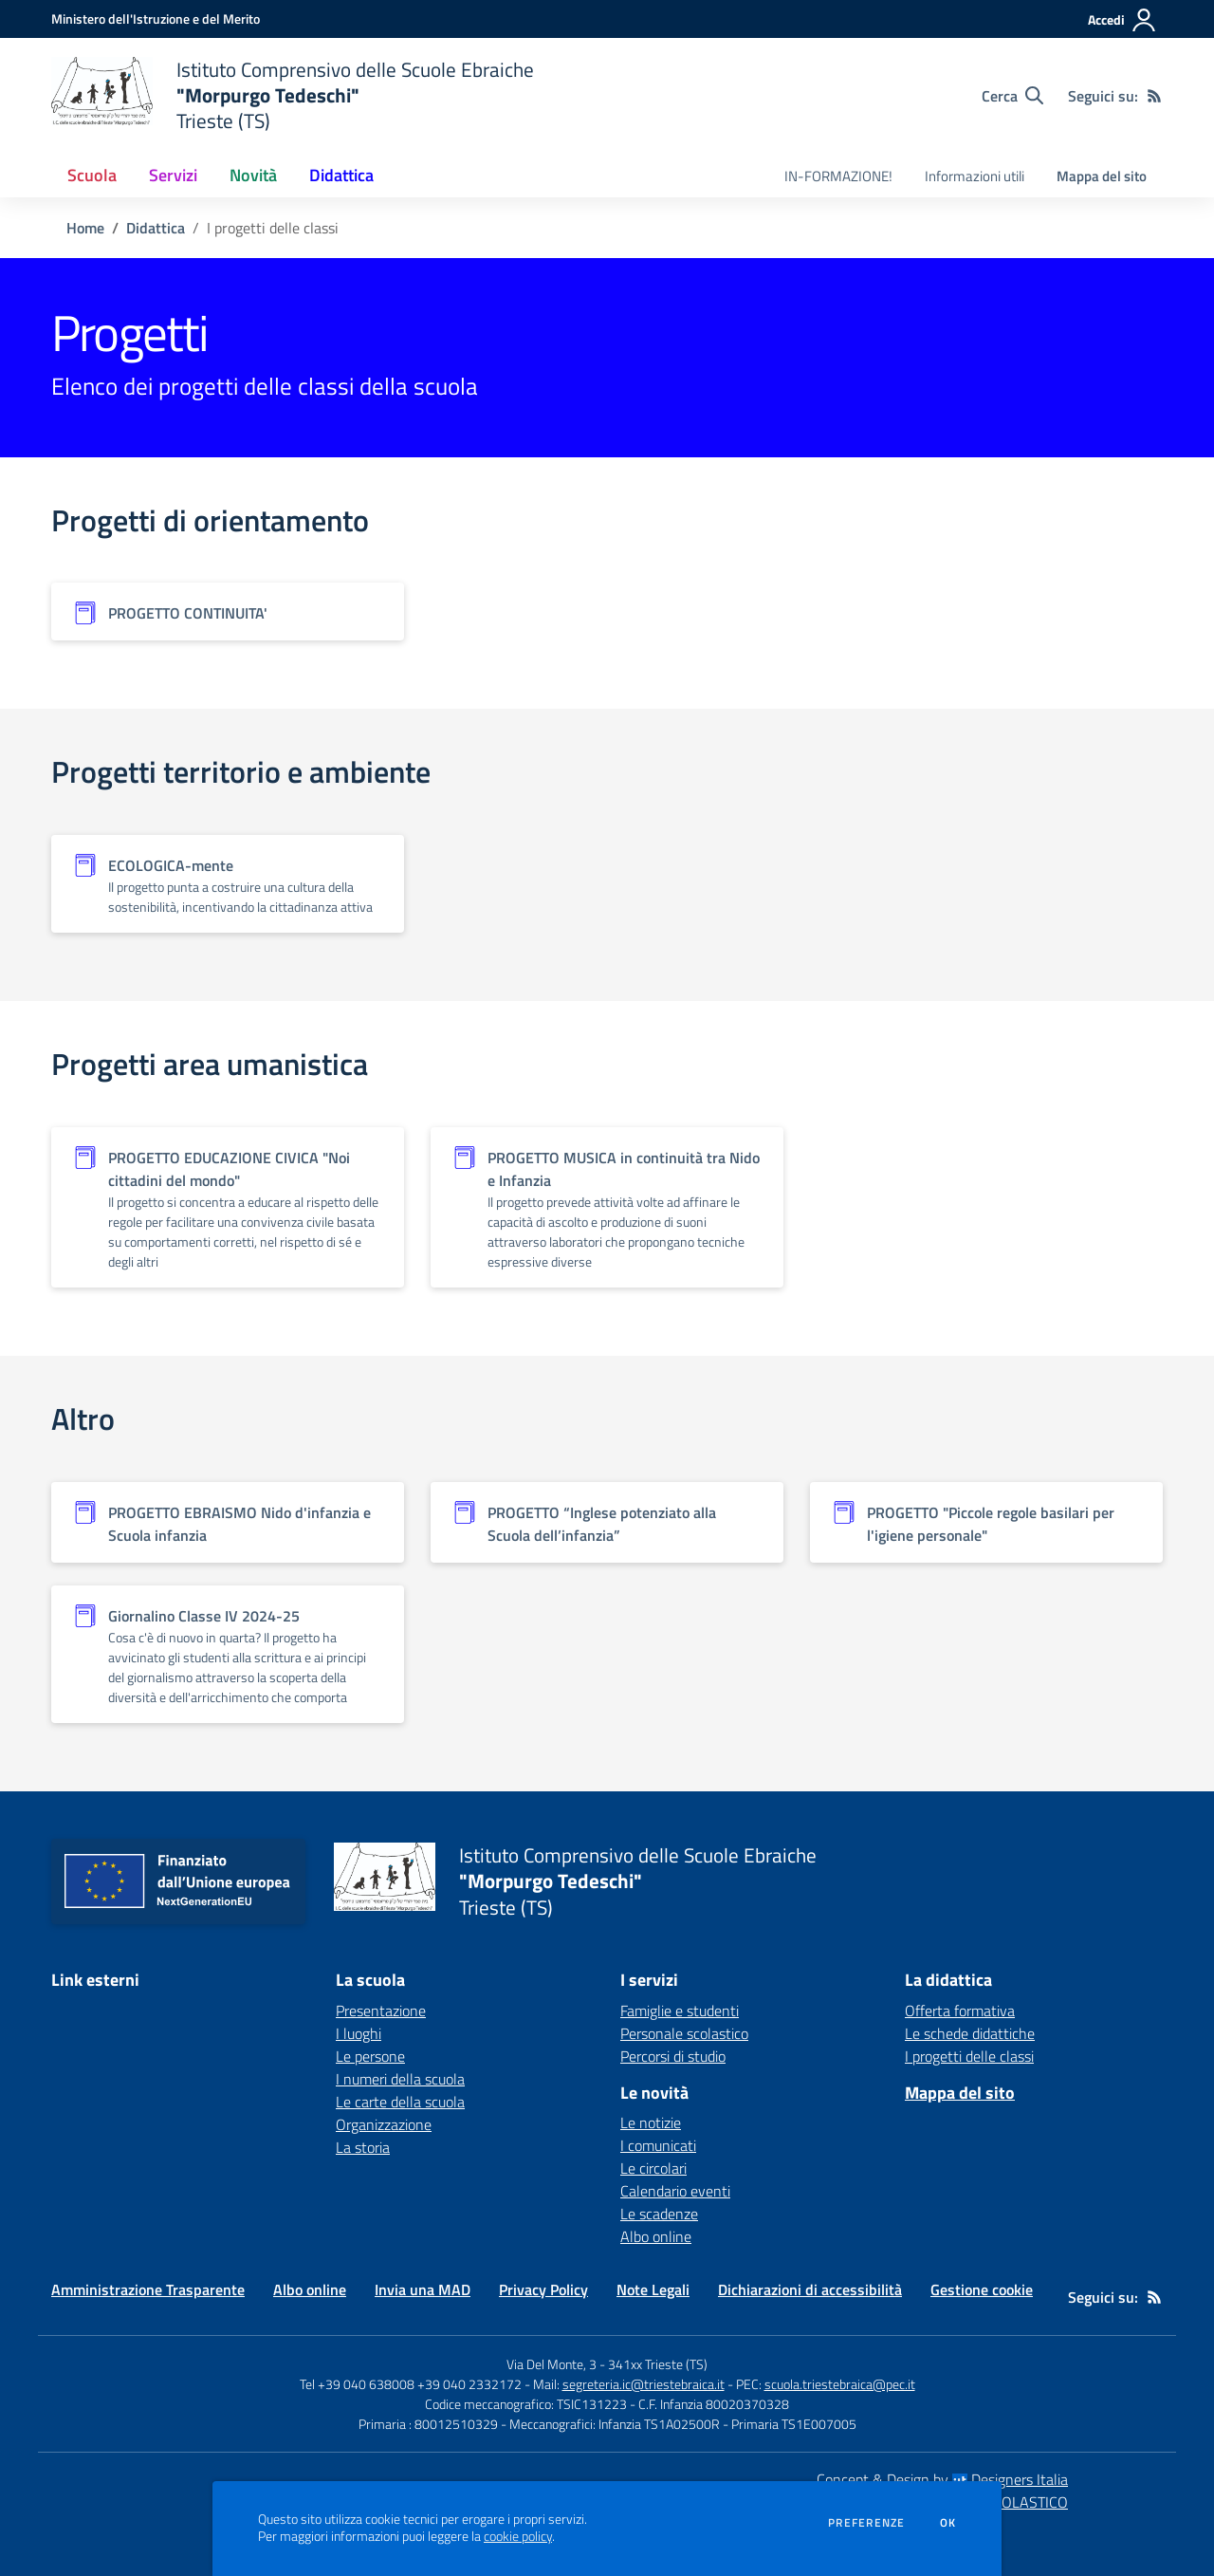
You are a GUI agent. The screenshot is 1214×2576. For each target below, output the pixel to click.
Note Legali (653, 2289)
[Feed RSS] (1154, 95)
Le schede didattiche (970, 2033)
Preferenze (866, 2523)
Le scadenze (659, 2213)
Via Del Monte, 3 (551, 2364)
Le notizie (650, 2122)
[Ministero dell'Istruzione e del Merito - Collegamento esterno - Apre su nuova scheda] (155, 18)
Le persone (370, 2056)
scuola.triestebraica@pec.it (839, 2384)
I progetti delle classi (969, 2056)
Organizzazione (384, 2124)
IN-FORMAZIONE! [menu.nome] (838, 176)
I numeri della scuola (400, 2078)
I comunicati (658, 2145)
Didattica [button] (341, 175)
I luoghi (358, 2033)
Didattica (155, 227)
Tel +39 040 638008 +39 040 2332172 (411, 2384)
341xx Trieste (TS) (658, 2364)
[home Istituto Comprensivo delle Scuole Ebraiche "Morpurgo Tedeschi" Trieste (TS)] (292, 95)
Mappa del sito (1102, 176)
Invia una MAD (422, 2289)
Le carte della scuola (400, 2101)
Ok (948, 2523)
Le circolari (653, 2168)
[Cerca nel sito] (1012, 95)
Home (85, 227)
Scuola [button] (92, 175)
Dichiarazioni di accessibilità (810, 2289)
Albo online (655, 2236)
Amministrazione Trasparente (148, 2289)
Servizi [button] (173, 175)
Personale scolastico (684, 2033)
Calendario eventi (675, 2190)
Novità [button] (253, 175)
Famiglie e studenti (679, 2010)
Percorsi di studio (673, 2056)
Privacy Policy (543, 2289)
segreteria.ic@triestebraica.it (643, 2384)
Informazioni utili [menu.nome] (974, 176)
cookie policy (518, 2536)
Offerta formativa (960, 2010)
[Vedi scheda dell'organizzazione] (227, 611)
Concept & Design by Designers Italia (942, 2479)
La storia (363, 2147)
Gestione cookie (981, 2289)
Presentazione (381, 2010)
